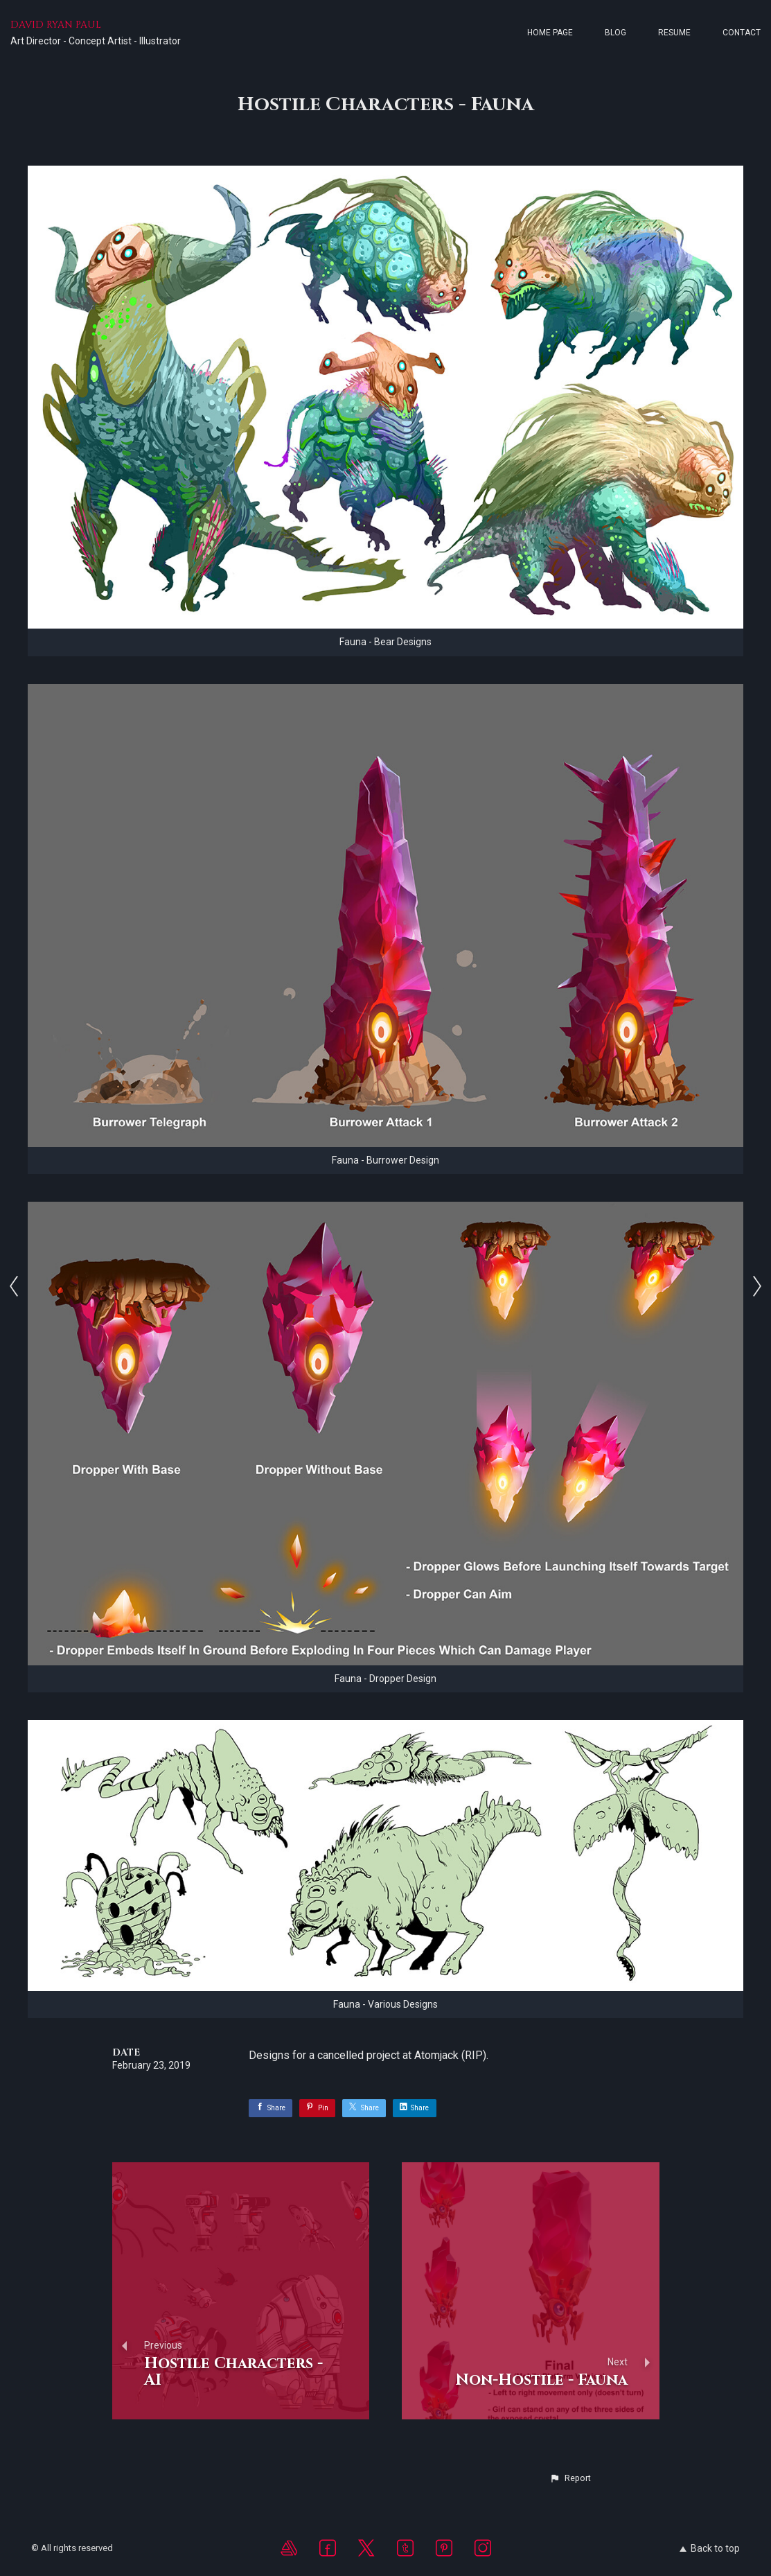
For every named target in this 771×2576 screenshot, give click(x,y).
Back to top (710, 2548)
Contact (742, 32)
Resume (674, 32)
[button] (570, 2478)
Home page (550, 32)
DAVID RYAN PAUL (55, 24)
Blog (615, 32)
